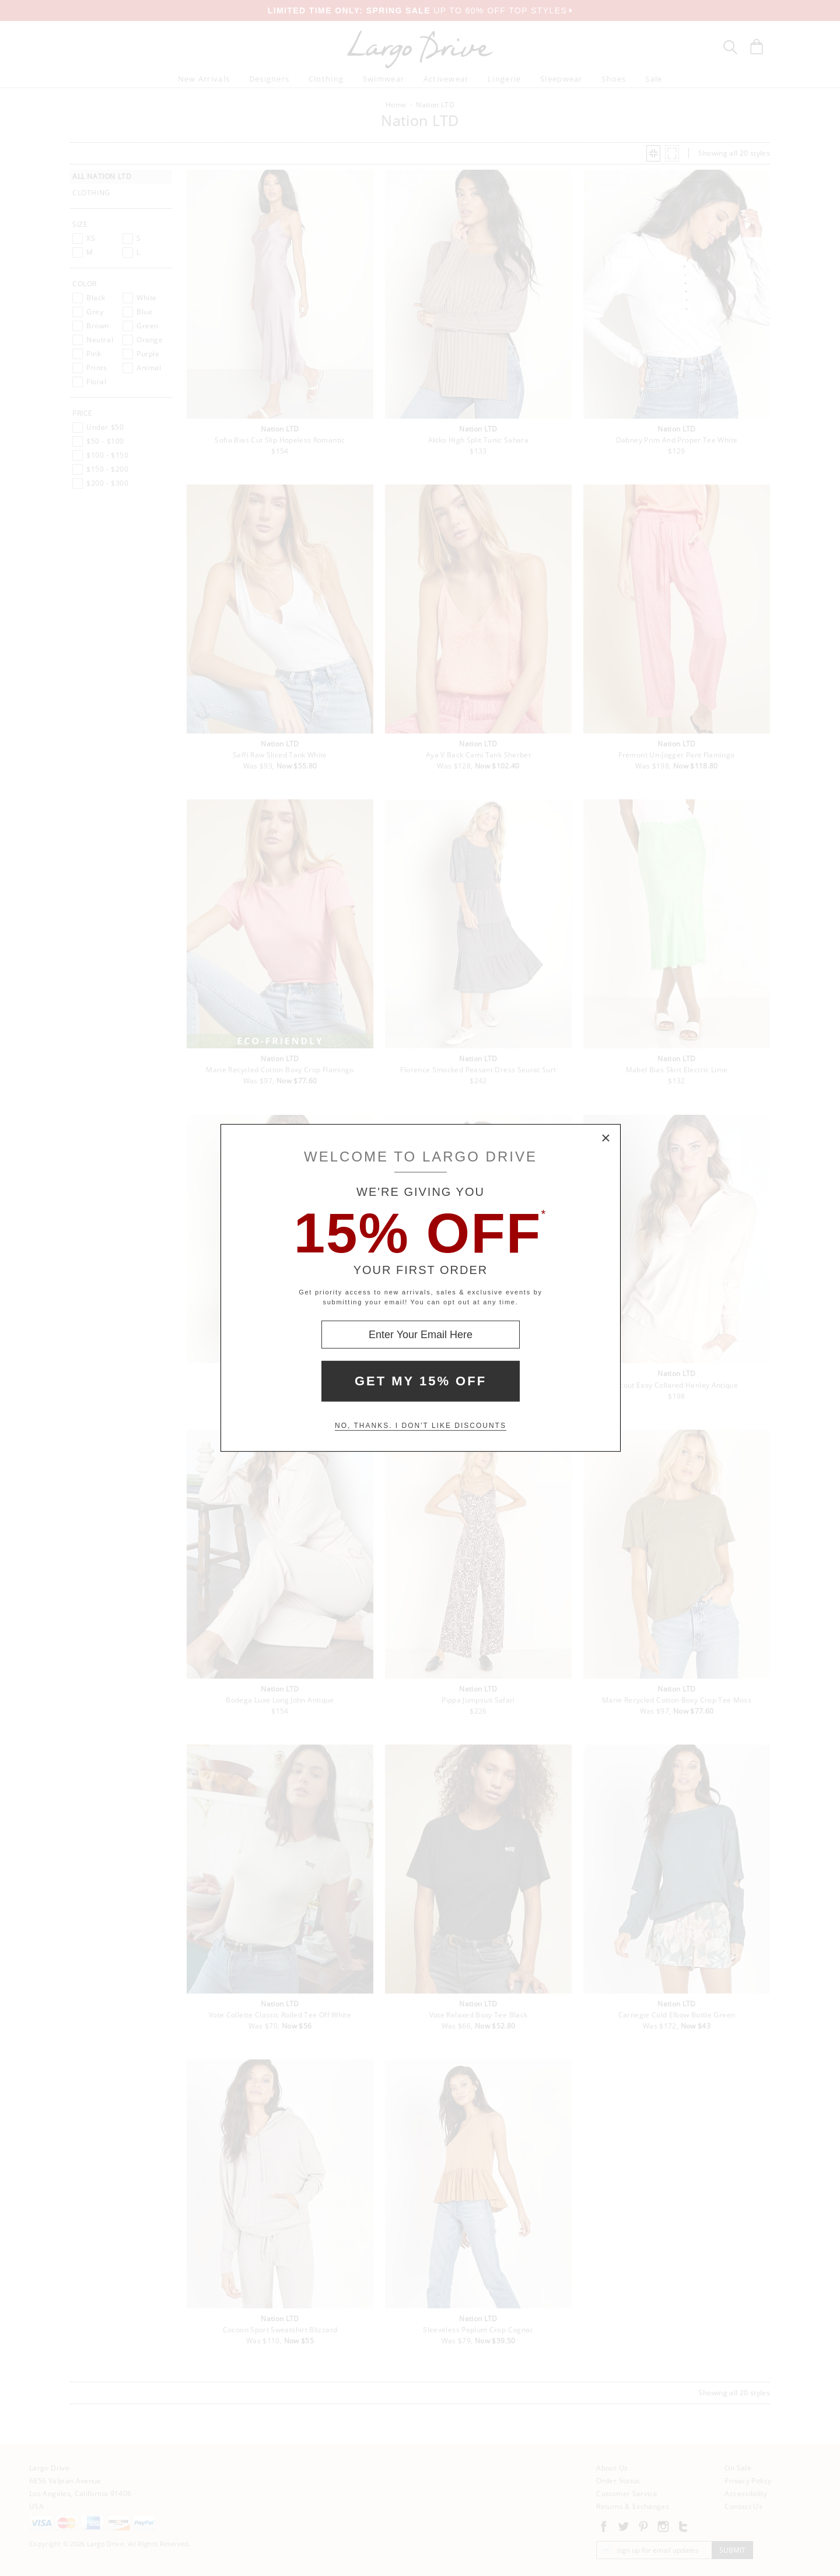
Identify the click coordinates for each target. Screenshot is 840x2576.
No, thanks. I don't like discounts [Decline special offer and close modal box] (420, 1426)
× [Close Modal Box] (606, 1139)
